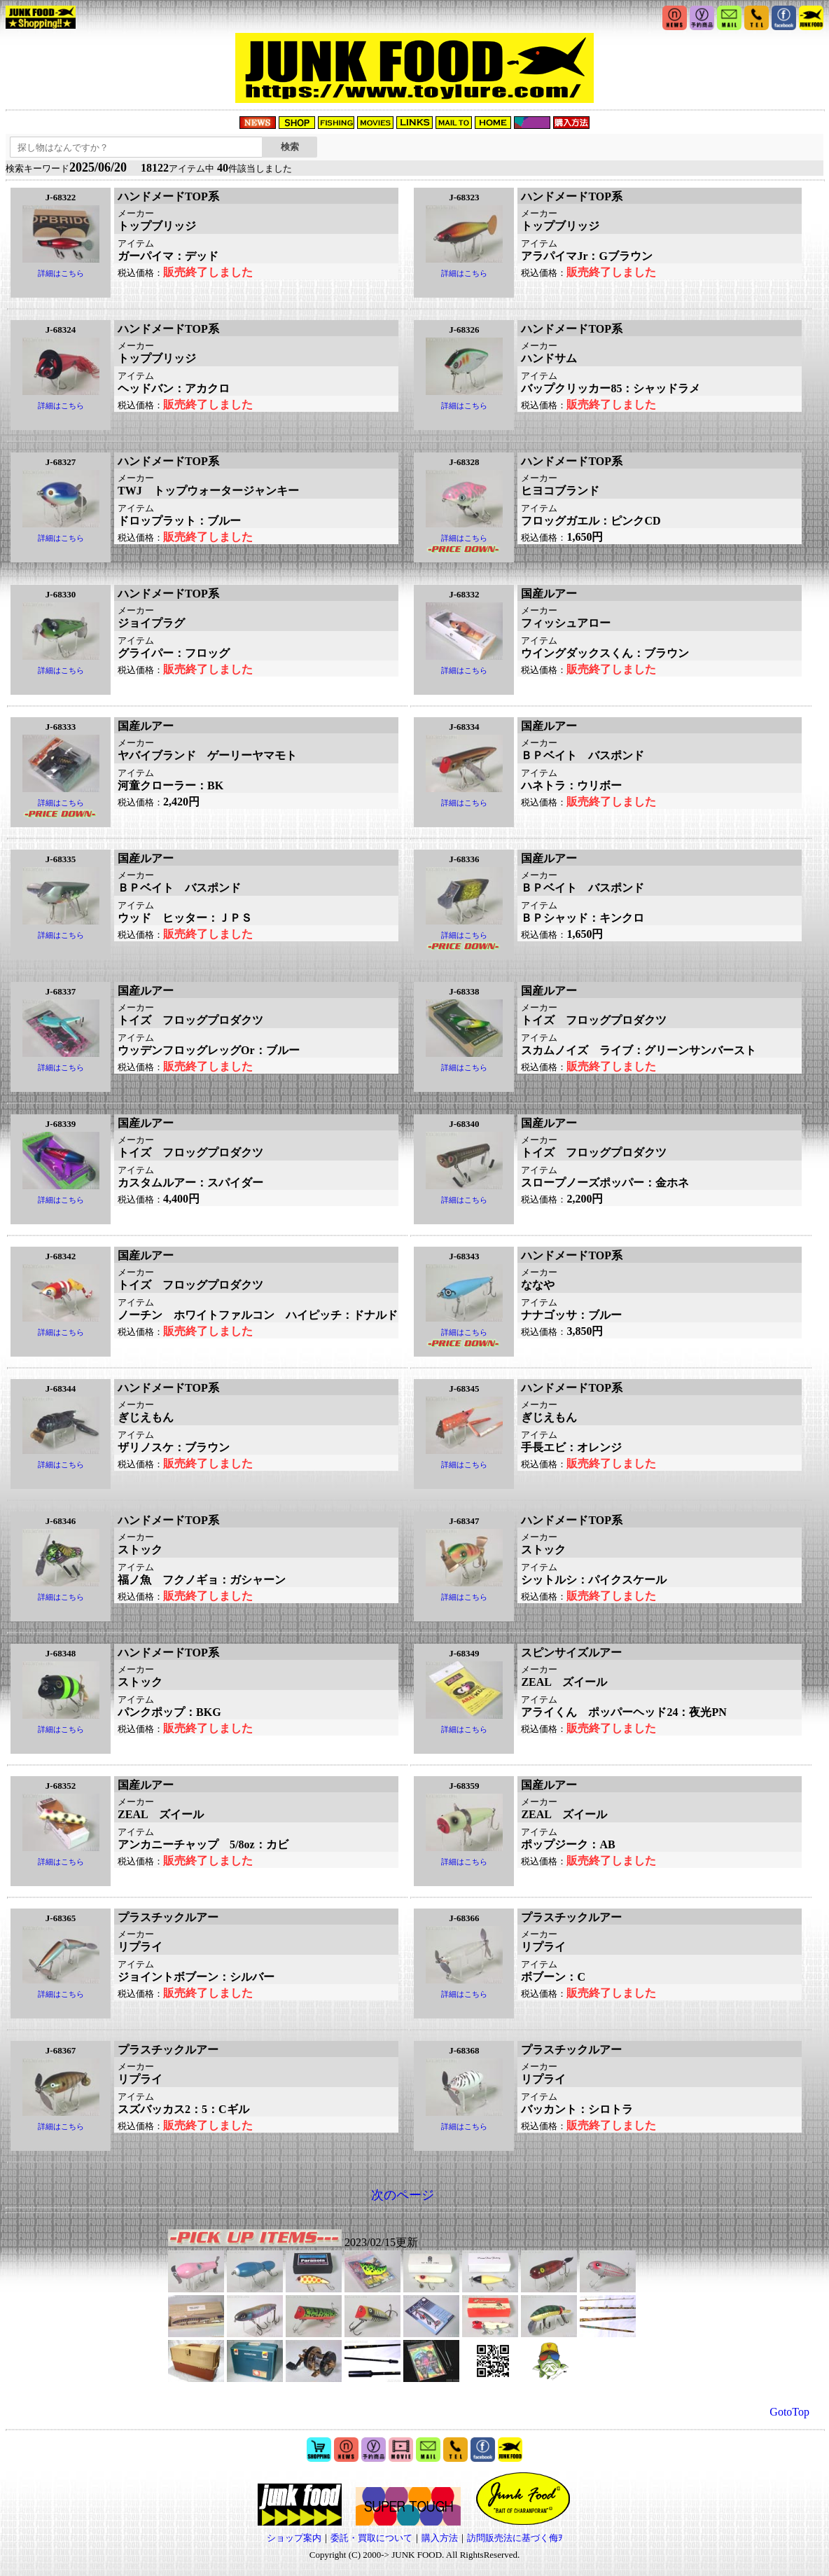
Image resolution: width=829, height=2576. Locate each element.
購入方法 (440, 2538)
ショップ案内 (294, 2538)
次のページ (402, 2195)
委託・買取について (371, 2538)
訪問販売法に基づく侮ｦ (515, 2538)
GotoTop (789, 2412)
